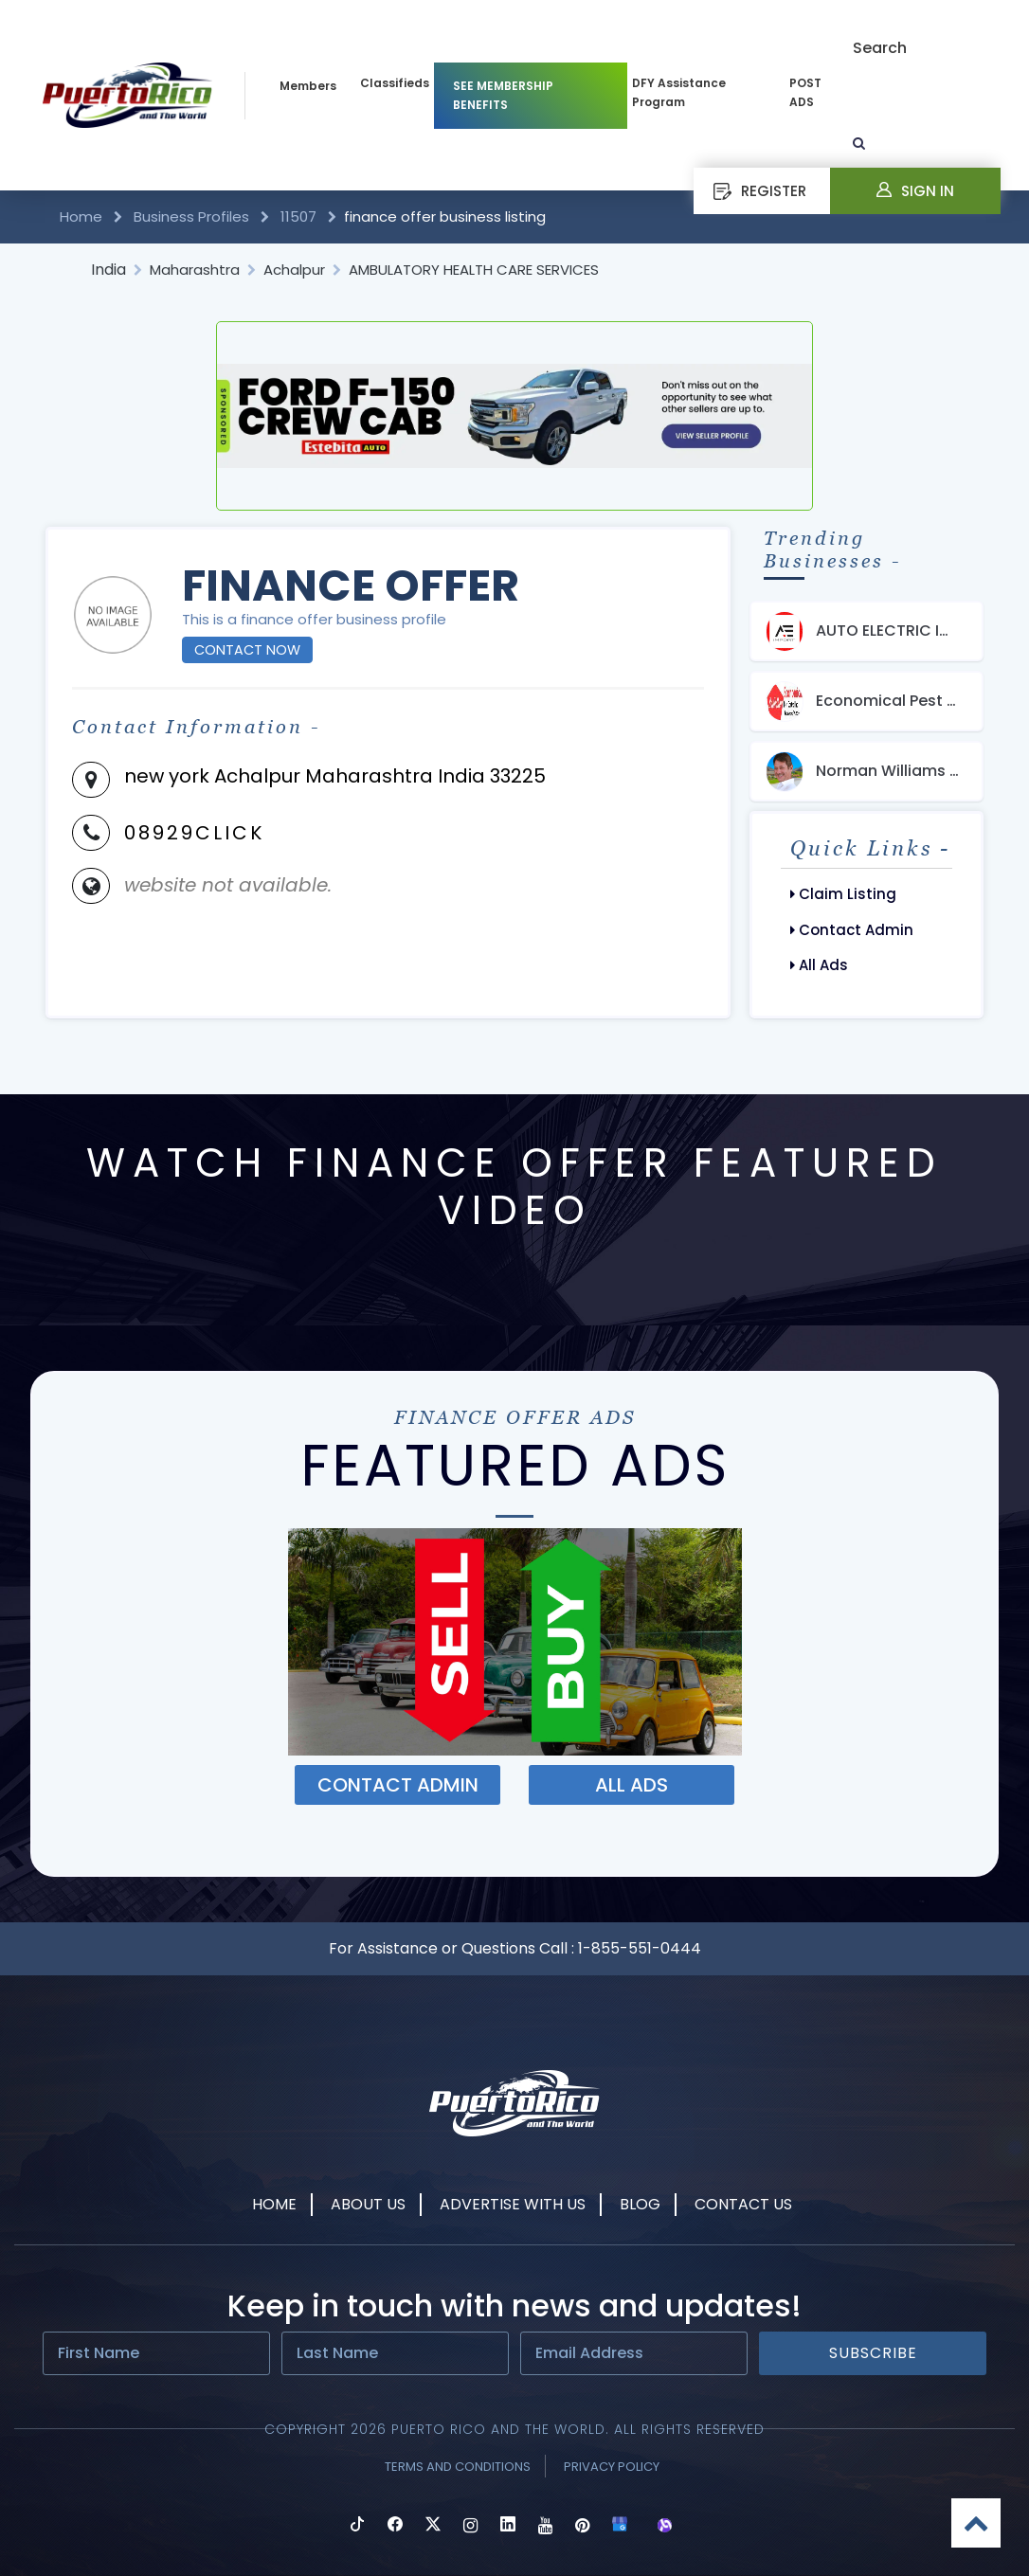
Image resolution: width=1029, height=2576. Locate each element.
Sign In (915, 191)
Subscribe (873, 2353)
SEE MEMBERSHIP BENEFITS (503, 95)
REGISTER (759, 191)
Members (308, 86)
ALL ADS (631, 1785)
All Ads (819, 965)
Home (83, 216)
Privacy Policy (611, 2467)
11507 (298, 216)
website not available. (228, 885)
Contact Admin (851, 930)
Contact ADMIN (397, 1785)
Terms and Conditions (458, 2467)
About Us (368, 2204)
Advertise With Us (513, 2204)
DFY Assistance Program (679, 92)
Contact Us (743, 2204)
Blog (640, 2204)
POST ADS (805, 92)
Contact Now (247, 649)
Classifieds (394, 83)
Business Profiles (191, 216)
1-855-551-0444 (639, 1948)
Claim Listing (843, 894)
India (108, 269)
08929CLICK (194, 833)
